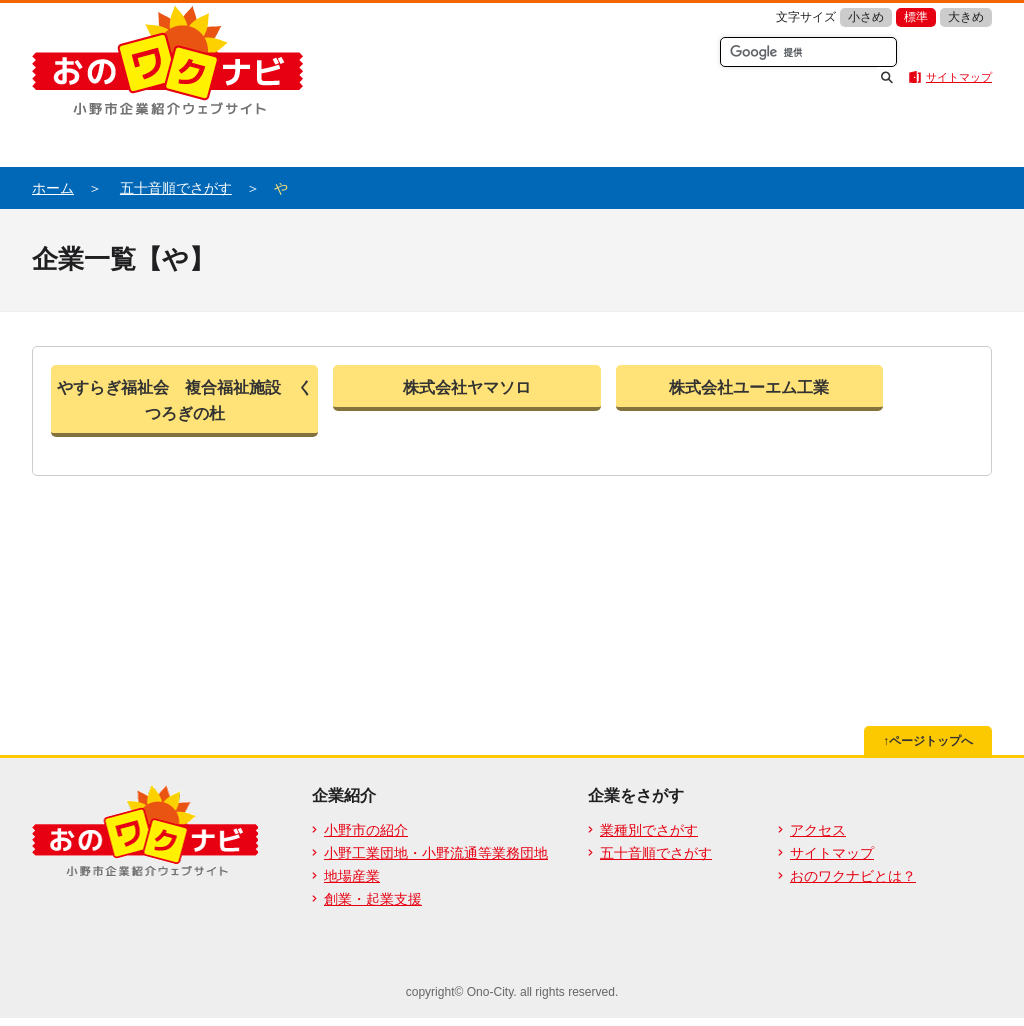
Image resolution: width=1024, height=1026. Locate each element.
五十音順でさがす (872, 140)
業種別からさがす (632, 140)
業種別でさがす (649, 830)
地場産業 (352, 876)
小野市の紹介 (366, 830)
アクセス (818, 830)
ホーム (53, 188)
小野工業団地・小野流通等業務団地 (436, 853)
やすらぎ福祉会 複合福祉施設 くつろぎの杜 (185, 400)
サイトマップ (959, 77)
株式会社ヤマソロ (467, 387)
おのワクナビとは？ (392, 140)
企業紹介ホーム (152, 140)
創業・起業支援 (373, 899)
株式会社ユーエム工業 (749, 387)
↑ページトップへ (928, 741)
